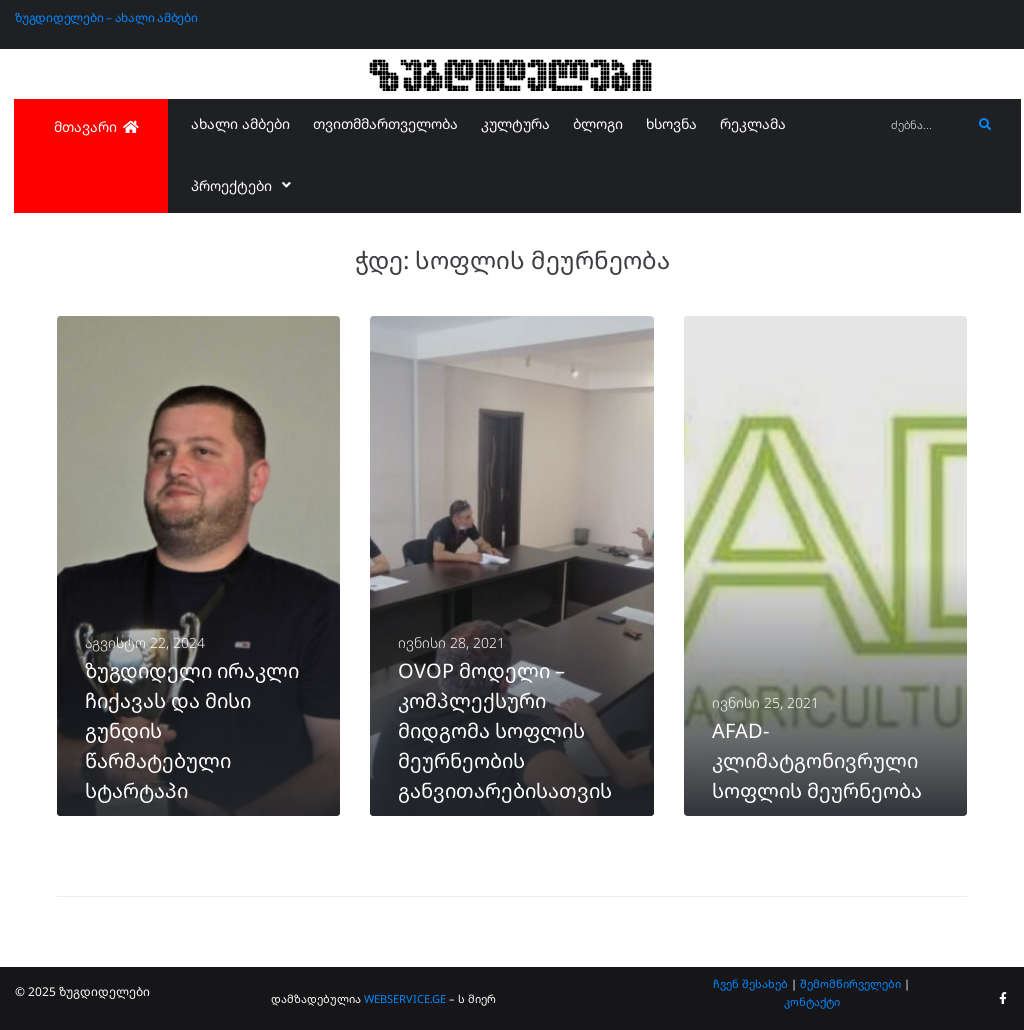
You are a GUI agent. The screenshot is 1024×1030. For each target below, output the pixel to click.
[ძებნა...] (926, 125)
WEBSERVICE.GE (406, 998)
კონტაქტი (812, 1001)
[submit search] (985, 125)
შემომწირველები (850, 983)
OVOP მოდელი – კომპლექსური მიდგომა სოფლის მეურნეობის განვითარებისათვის (505, 730)
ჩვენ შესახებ (750, 983)
